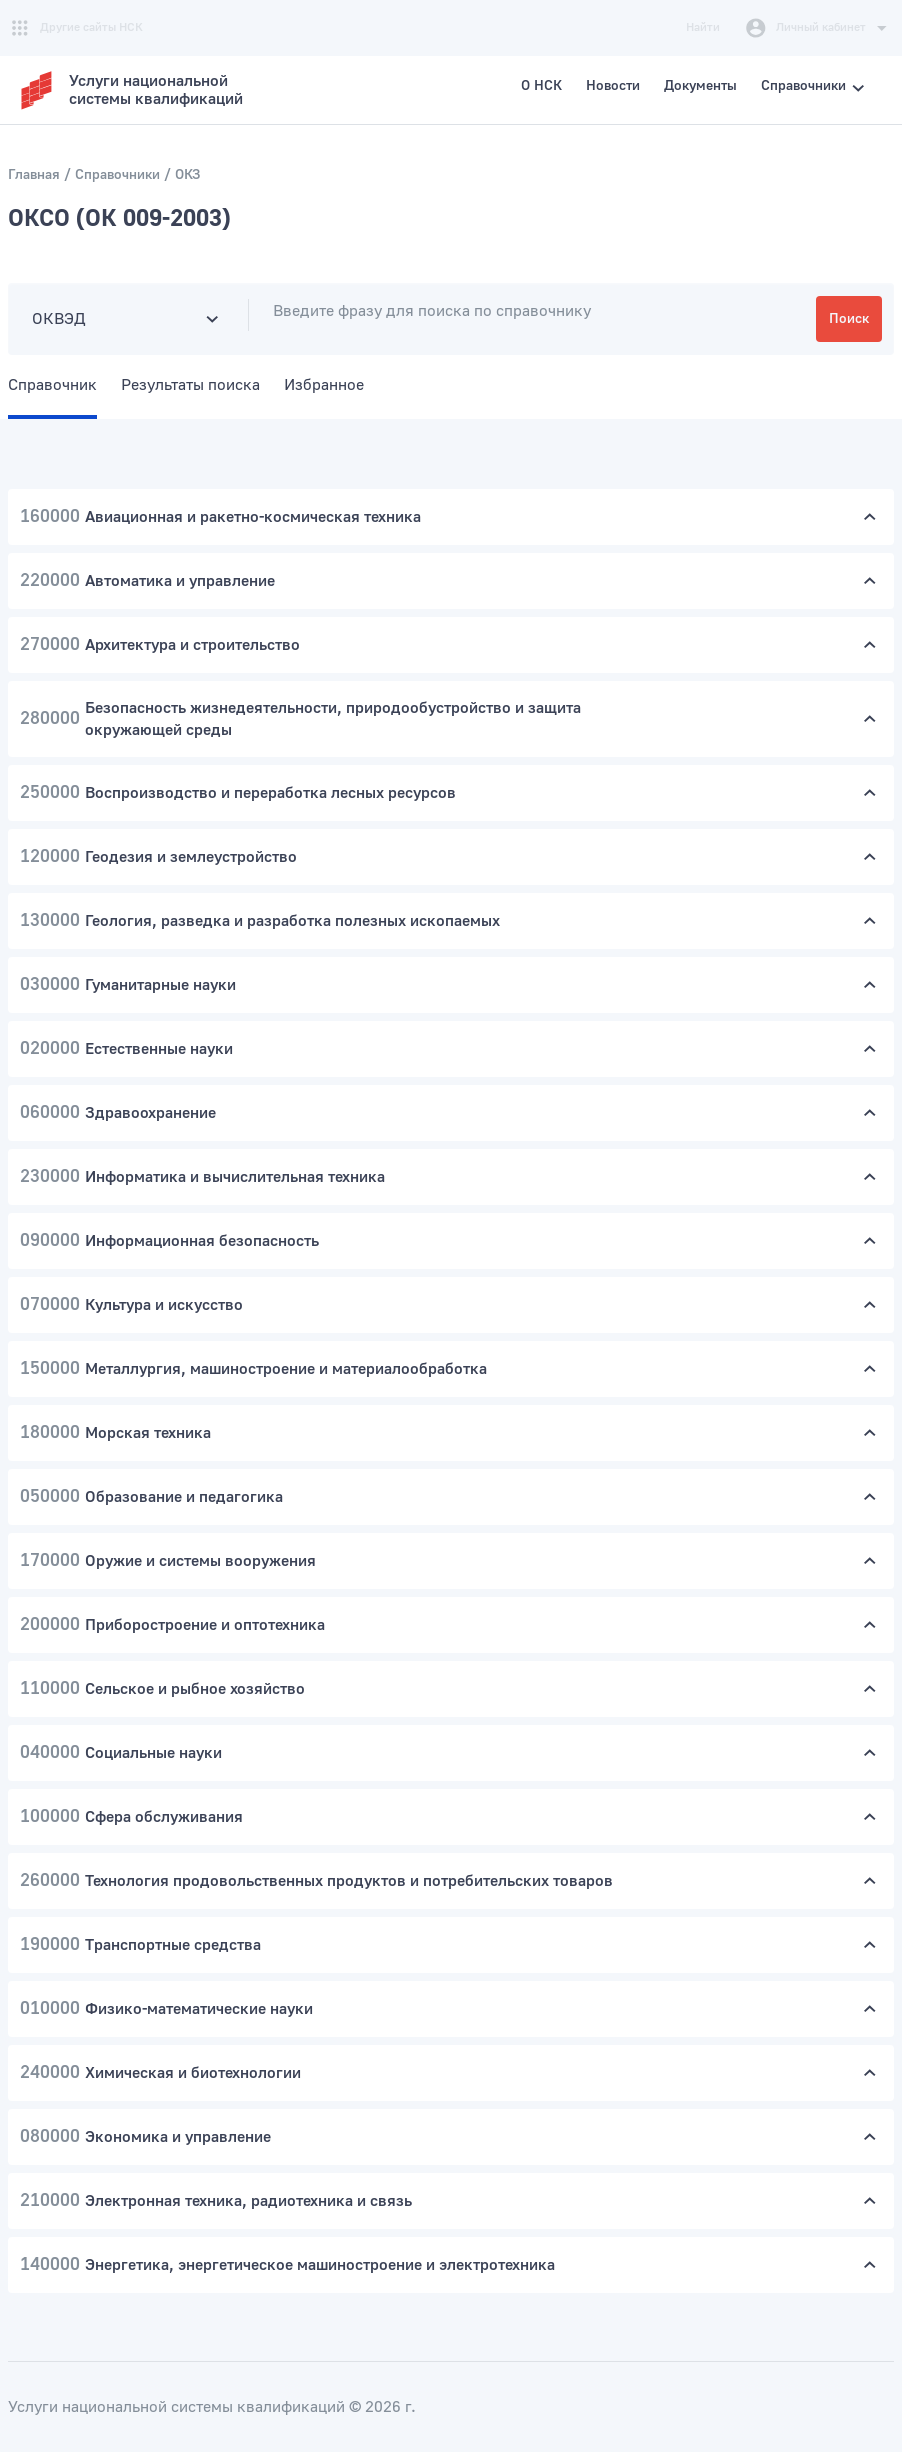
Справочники (117, 175)
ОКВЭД (59, 319)
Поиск (849, 319)
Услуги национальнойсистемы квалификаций (156, 90)
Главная (34, 175)
